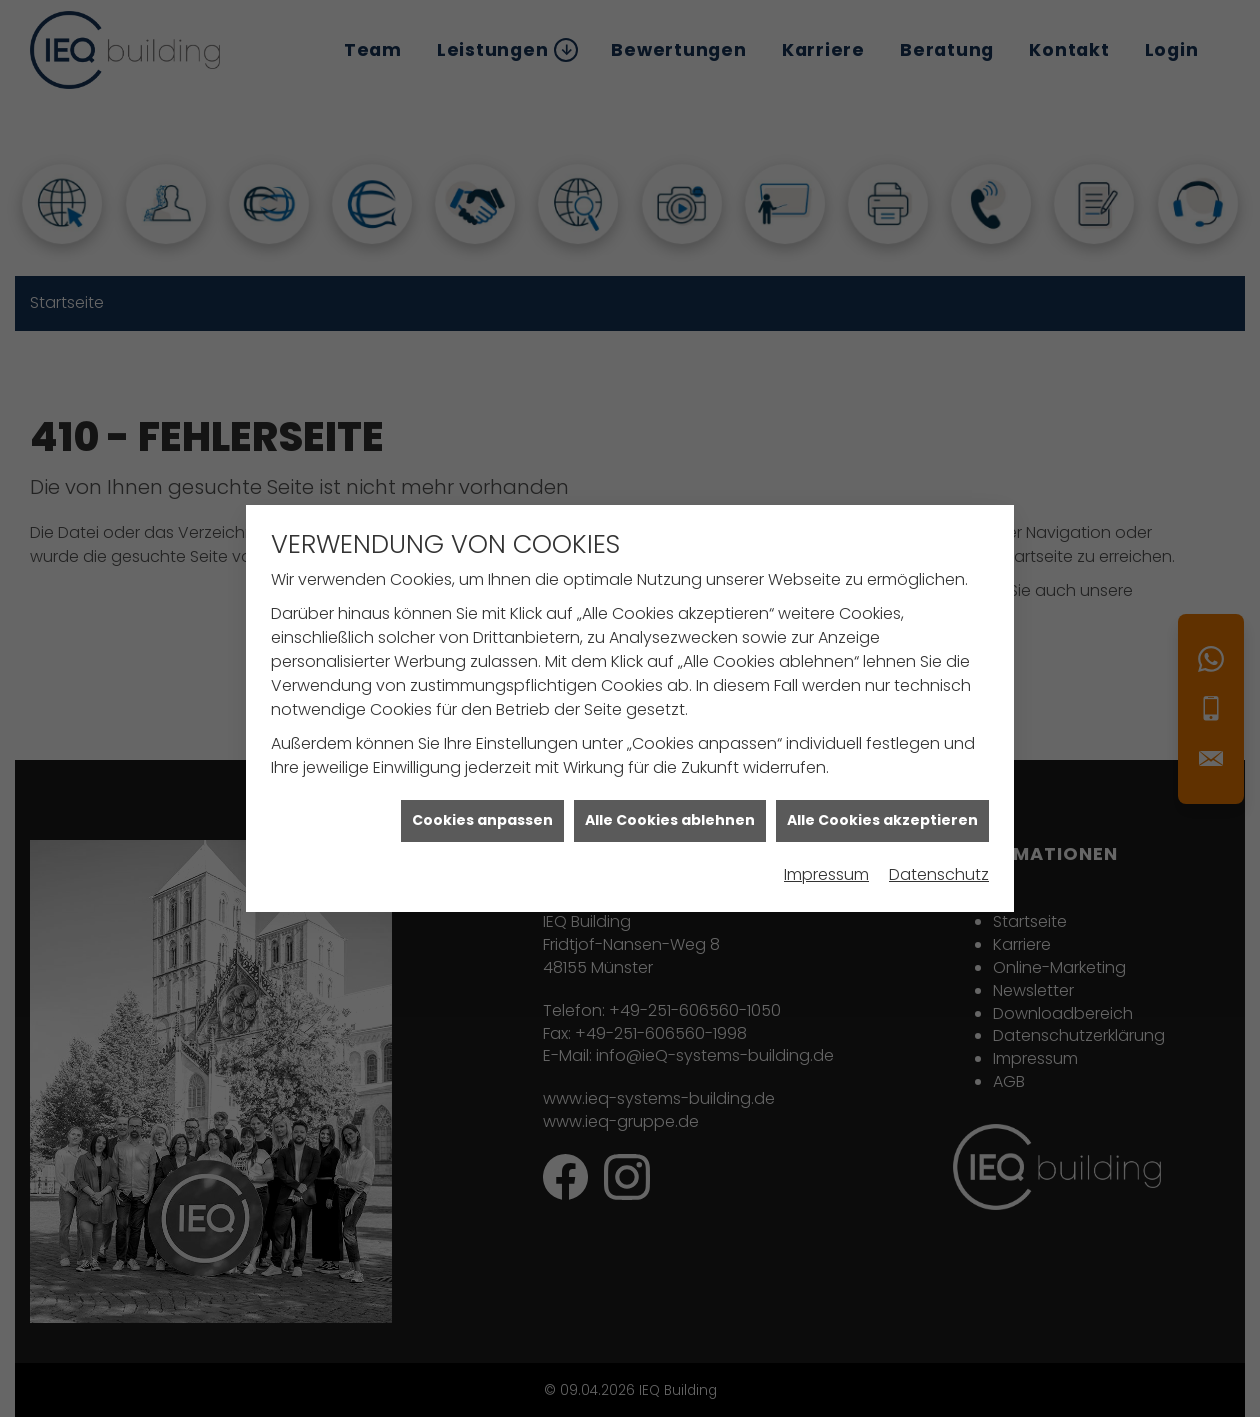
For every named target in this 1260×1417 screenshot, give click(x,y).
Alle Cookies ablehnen (670, 811)
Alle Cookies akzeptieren (882, 811)
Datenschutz (939, 864)
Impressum (826, 864)
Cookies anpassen (482, 811)
